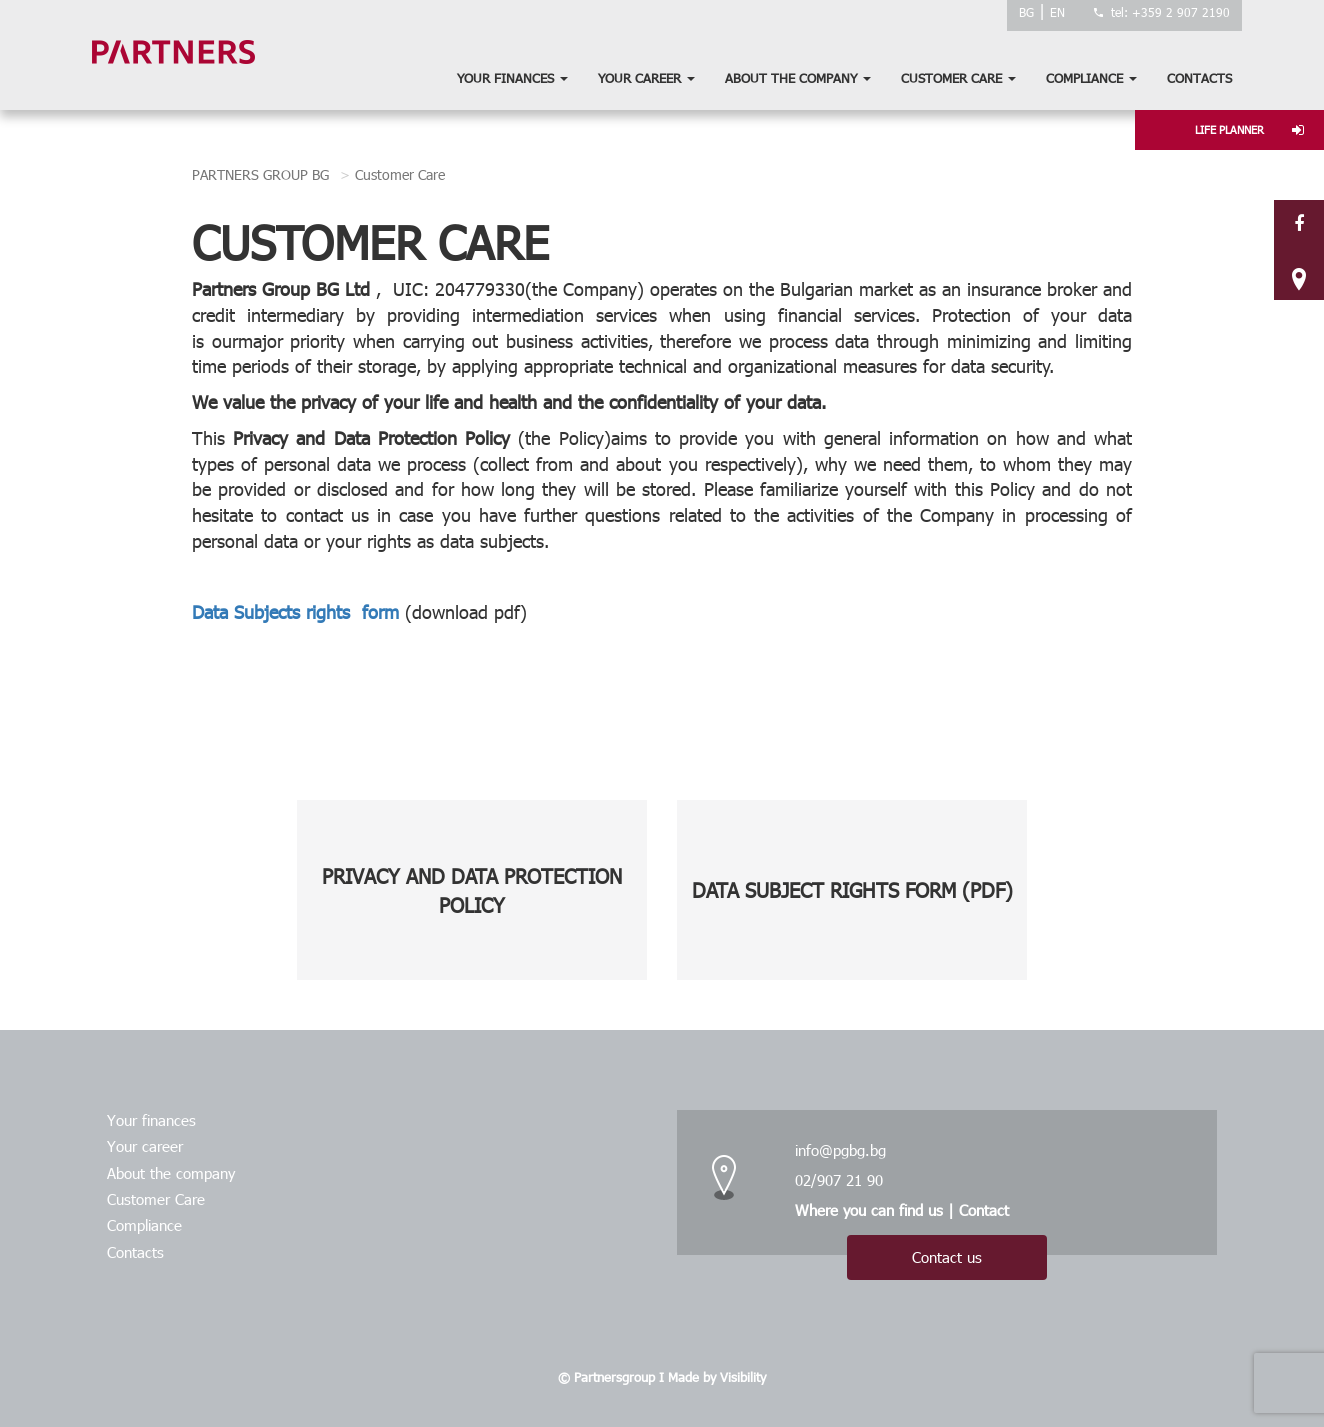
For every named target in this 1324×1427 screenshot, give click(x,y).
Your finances (512, 78)
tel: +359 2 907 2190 (1170, 12)
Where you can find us (869, 1210)
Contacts (1199, 78)
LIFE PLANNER (1249, 130)
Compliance (1091, 78)
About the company (798, 78)
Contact (984, 1210)
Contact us (947, 1257)
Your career (646, 78)
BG (1026, 12)
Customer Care (958, 78)
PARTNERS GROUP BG (260, 174)
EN (1057, 12)
